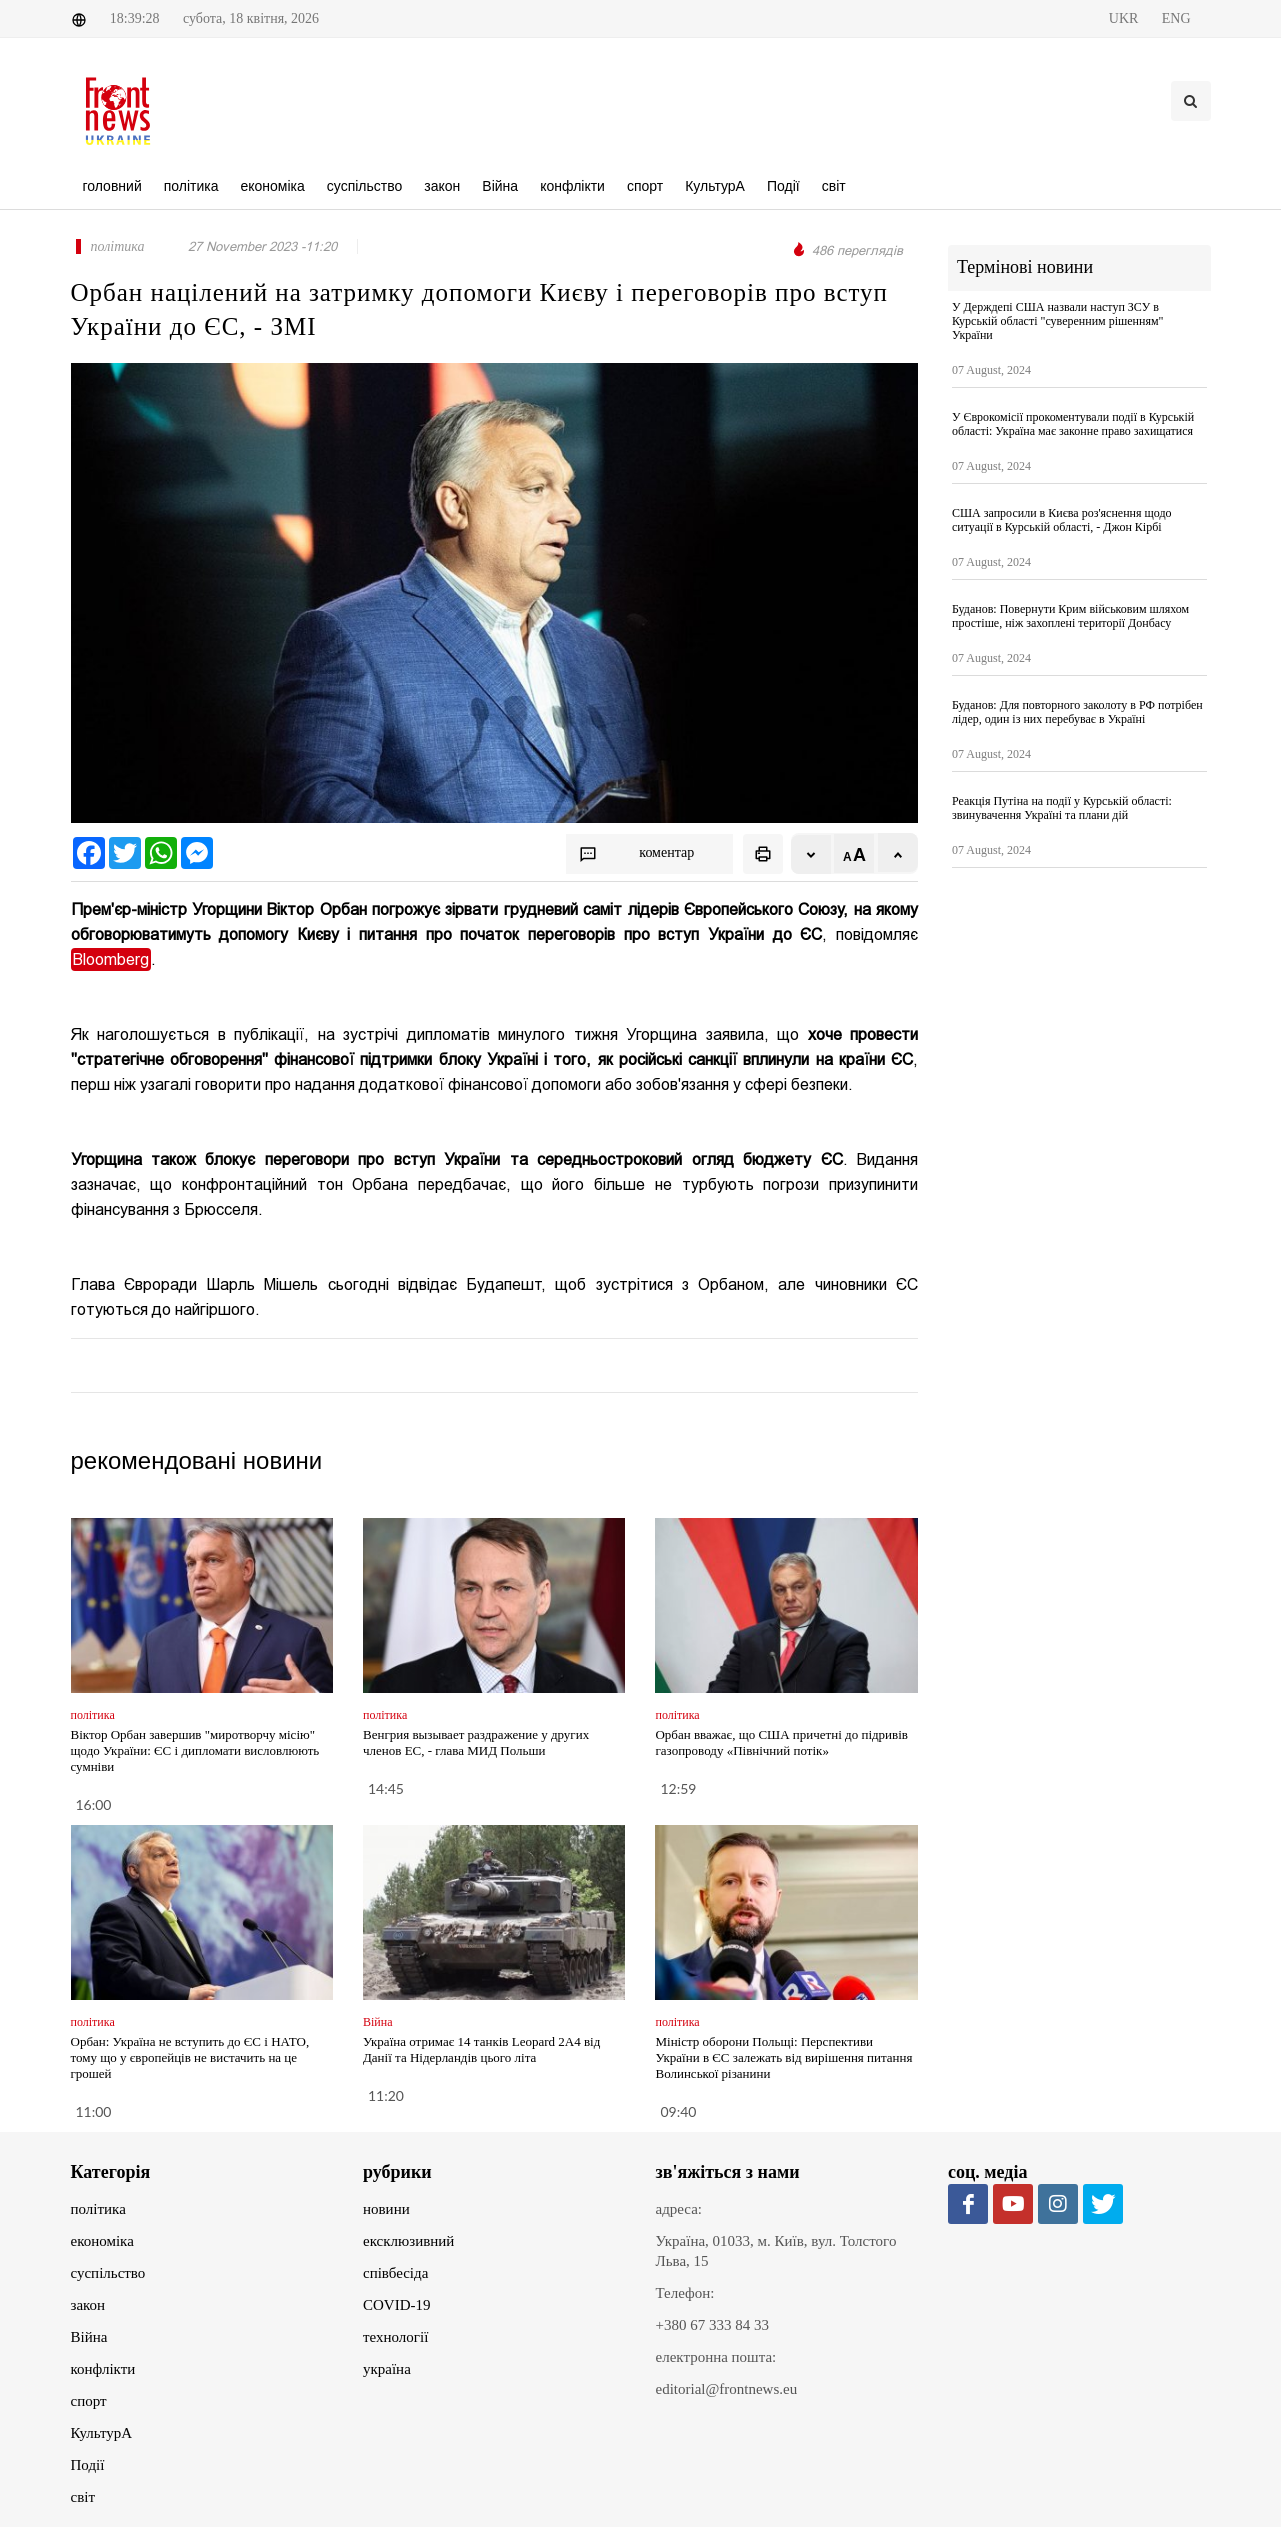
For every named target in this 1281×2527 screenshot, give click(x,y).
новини (386, 2209)
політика (98, 2209)
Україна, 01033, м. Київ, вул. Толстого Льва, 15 (776, 2251)
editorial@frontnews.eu (727, 2389)
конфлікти (103, 2369)
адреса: (679, 2209)
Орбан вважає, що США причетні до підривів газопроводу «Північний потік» (781, 1742)
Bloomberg (111, 959)
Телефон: (685, 2293)
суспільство (108, 2273)
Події (88, 2465)
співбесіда (395, 2273)
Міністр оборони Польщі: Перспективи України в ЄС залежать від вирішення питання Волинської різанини (783, 2057)
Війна (89, 2337)
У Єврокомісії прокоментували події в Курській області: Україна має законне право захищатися (1073, 424)
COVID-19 (397, 2305)
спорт (89, 2401)
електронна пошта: (716, 2357)
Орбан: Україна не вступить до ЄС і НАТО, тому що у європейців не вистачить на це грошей (190, 2057)
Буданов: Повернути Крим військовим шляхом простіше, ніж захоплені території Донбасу (1070, 616)
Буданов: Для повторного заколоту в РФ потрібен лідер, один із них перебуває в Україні (1077, 712)
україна (387, 2369)
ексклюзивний (408, 2241)
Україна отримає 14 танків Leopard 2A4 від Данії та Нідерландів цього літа (481, 2049)
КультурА (102, 2433)
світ (83, 2497)
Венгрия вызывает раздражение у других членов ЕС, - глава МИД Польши (476, 1742)
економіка (102, 2241)
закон (88, 2305)
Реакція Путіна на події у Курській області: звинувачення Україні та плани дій (1062, 808)
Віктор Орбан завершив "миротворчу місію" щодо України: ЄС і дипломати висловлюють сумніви (195, 1750)
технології (395, 2337)
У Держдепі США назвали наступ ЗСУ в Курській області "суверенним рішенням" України (1057, 321)
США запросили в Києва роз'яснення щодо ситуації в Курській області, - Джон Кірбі (1062, 520)
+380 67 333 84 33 (712, 2325)
